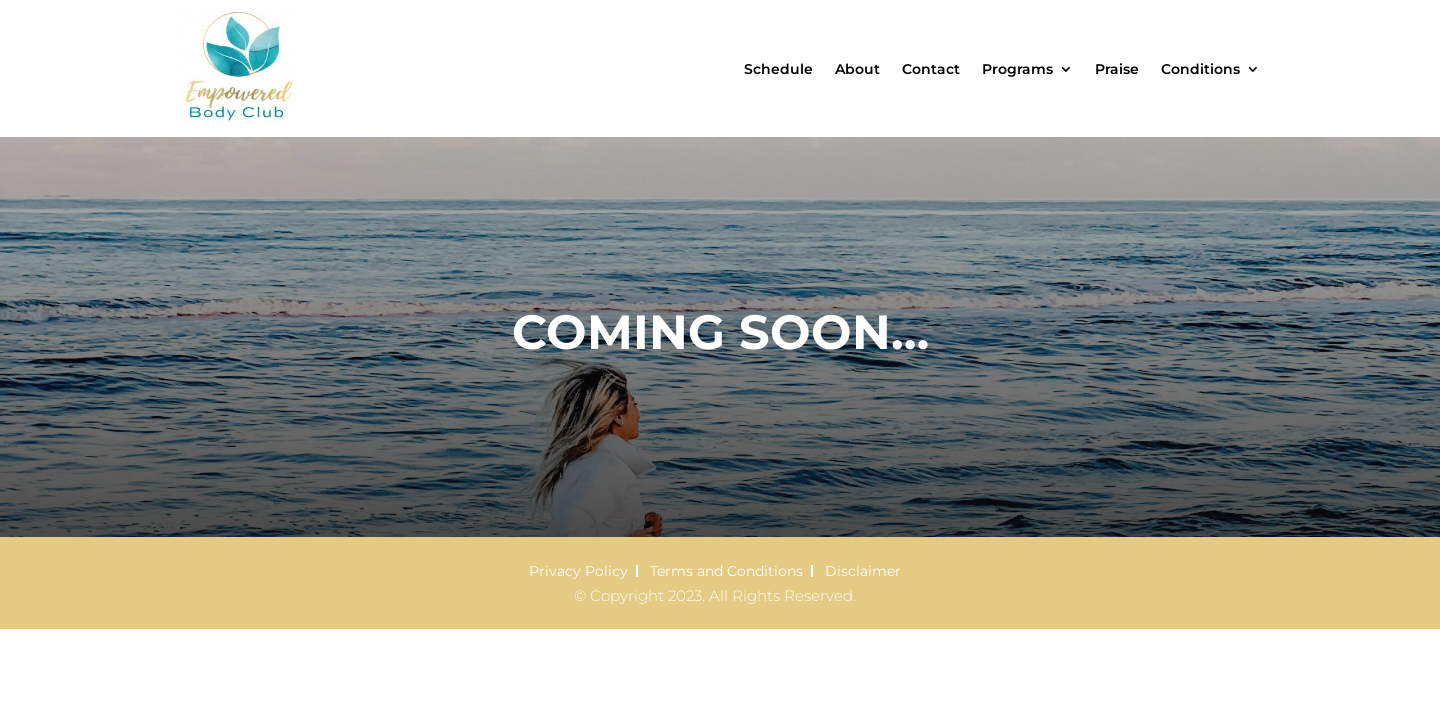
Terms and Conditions (726, 571)
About (857, 69)
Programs (1017, 69)
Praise (1117, 69)
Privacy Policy (578, 571)
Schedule (778, 69)
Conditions (1200, 69)
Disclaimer (863, 571)
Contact (931, 69)
